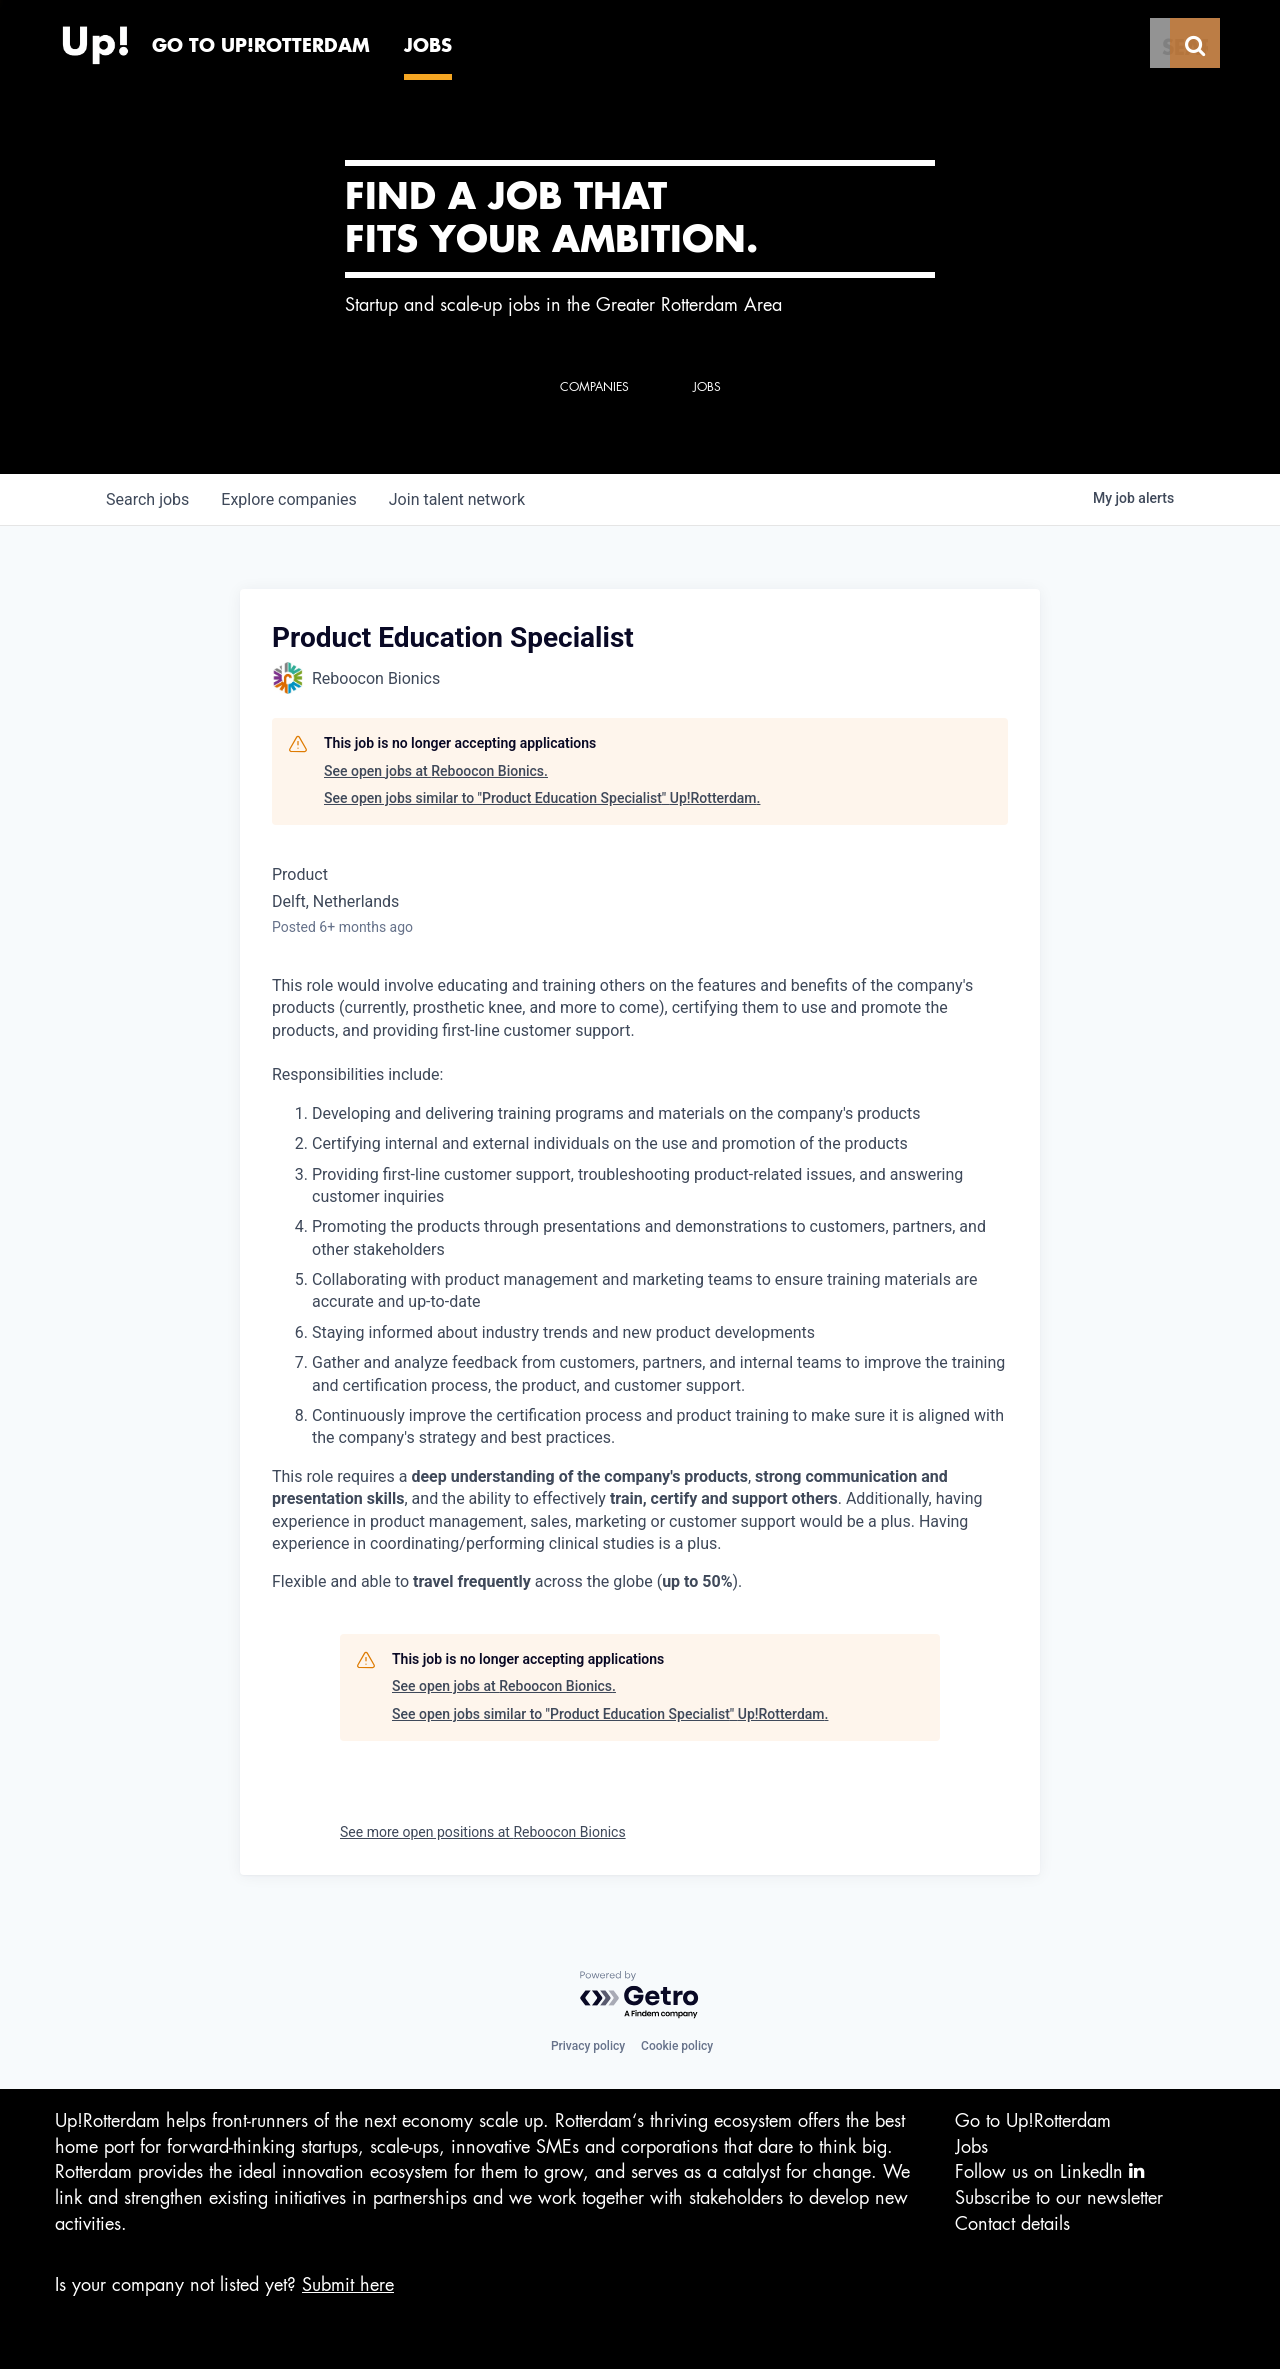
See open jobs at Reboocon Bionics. (436, 771)
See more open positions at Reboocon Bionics (483, 1832)
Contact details (1012, 2224)
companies (288, 499)
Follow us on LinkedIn (1049, 2171)
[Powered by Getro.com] (640, 1995)
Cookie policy (677, 2046)
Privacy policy (588, 2046)
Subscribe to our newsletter (1059, 2198)
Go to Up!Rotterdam (1033, 2121)
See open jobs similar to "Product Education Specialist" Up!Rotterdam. (542, 798)
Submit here (348, 2285)
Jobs (971, 2147)
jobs (147, 499)
